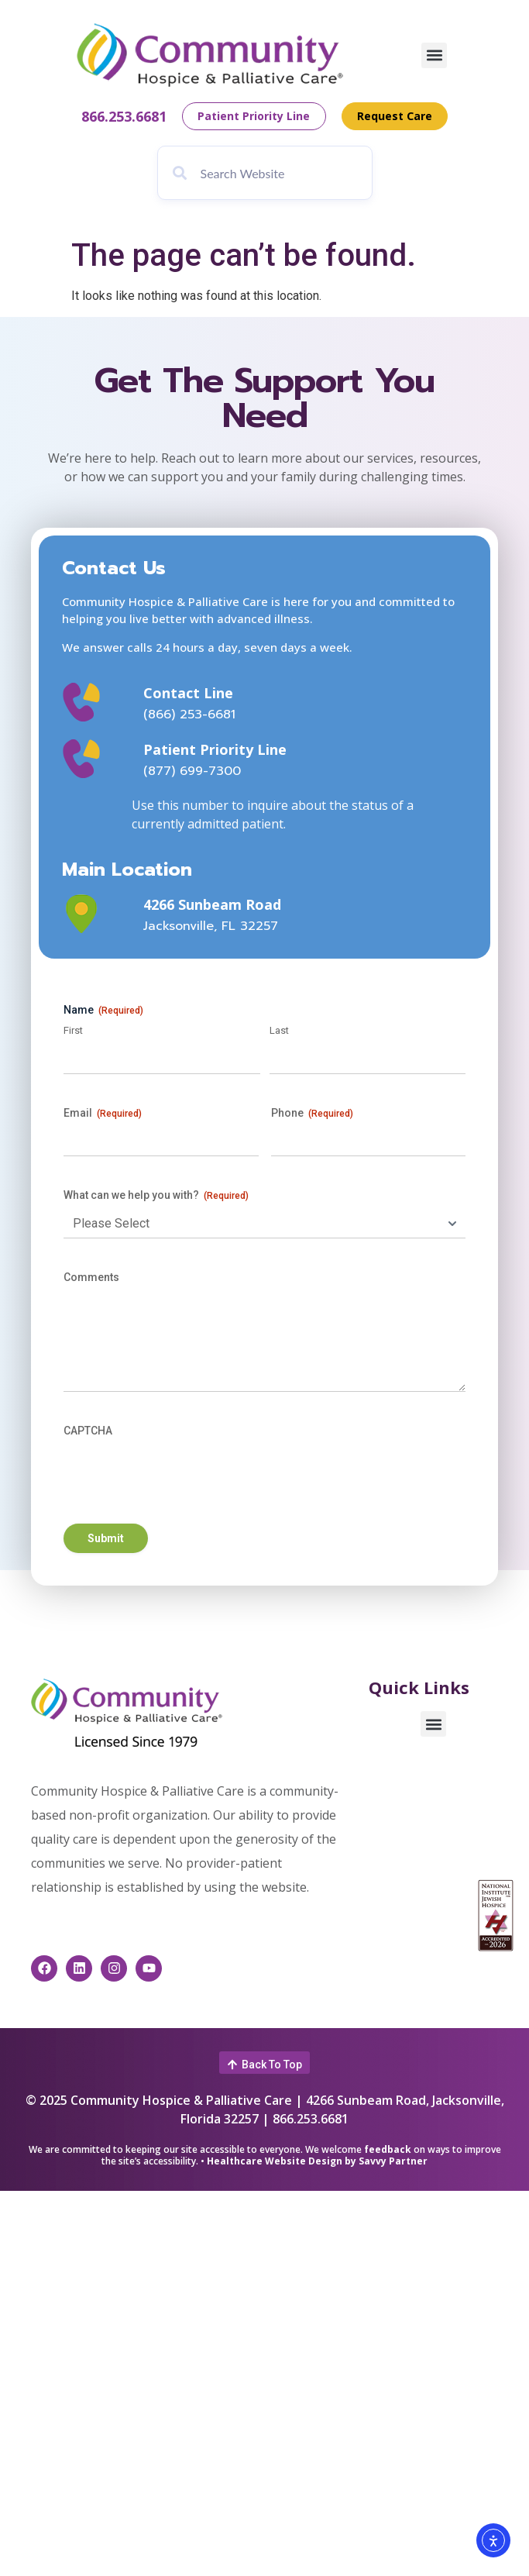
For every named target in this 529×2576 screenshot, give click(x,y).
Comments (91, 1277)
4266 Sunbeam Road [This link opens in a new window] (212, 904)
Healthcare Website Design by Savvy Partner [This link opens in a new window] (317, 2161)
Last (279, 1030)
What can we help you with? (156, 1196)
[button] (434, 55)
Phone (312, 1114)
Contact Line (188, 693)
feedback (387, 2148)
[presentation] (181, 1475)
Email (103, 1114)
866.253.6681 (123, 116)
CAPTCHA (88, 1430)
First (73, 1030)
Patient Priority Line (215, 749)
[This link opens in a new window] (92, 913)
